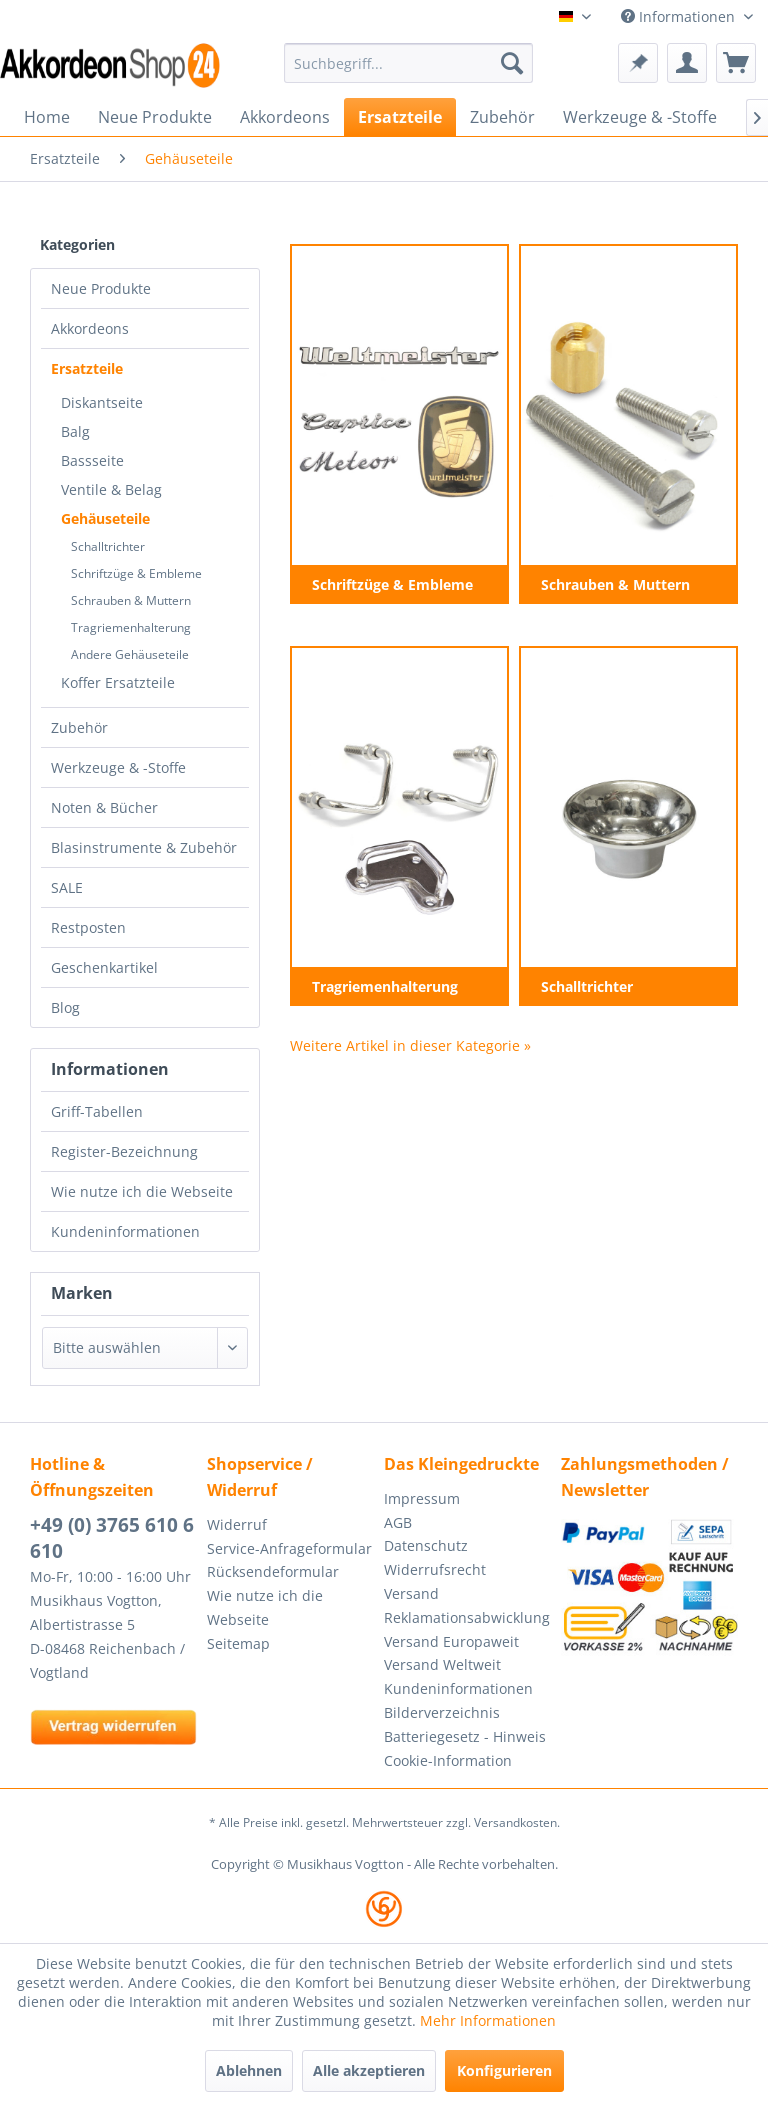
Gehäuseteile (105, 518)
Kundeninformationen (125, 1231)
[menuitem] (409, 63)
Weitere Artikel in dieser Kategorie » (410, 1045)
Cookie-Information (448, 1760)
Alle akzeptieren (369, 2070)
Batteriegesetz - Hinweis (465, 1736)
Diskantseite (102, 402)
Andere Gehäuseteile (130, 654)
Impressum (422, 1498)
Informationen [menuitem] (680, 16)
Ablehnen (249, 2070)
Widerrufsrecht (435, 1569)
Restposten (88, 927)
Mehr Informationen (488, 2020)
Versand (411, 1593)
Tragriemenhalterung (131, 627)
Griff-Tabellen (97, 1111)
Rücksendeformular (273, 1571)
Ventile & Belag (111, 489)
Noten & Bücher (104, 807)
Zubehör (79, 727)
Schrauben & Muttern (131, 600)
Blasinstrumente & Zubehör (144, 847)
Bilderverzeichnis (442, 1712)
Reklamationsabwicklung (467, 1617)
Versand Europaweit (451, 1641)
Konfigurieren (504, 2070)
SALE (67, 887)
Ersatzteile (87, 368)
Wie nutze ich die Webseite (142, 1191)
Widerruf (237, 1524)
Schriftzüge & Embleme (136, 573)
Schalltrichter (108, 546)
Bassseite (92, 460)
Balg (75, 431)
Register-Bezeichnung (124, 1151)
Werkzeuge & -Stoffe (118, 767)
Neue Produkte (101, 288)
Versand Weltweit (442, 1664)
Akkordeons (90, 328)
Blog (65, 1007)
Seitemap (238, 1643)
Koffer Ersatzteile (118, 682)
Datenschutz (426, 1545)
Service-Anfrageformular (289, 1548)
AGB (398, 1522)
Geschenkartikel (104, 967)
